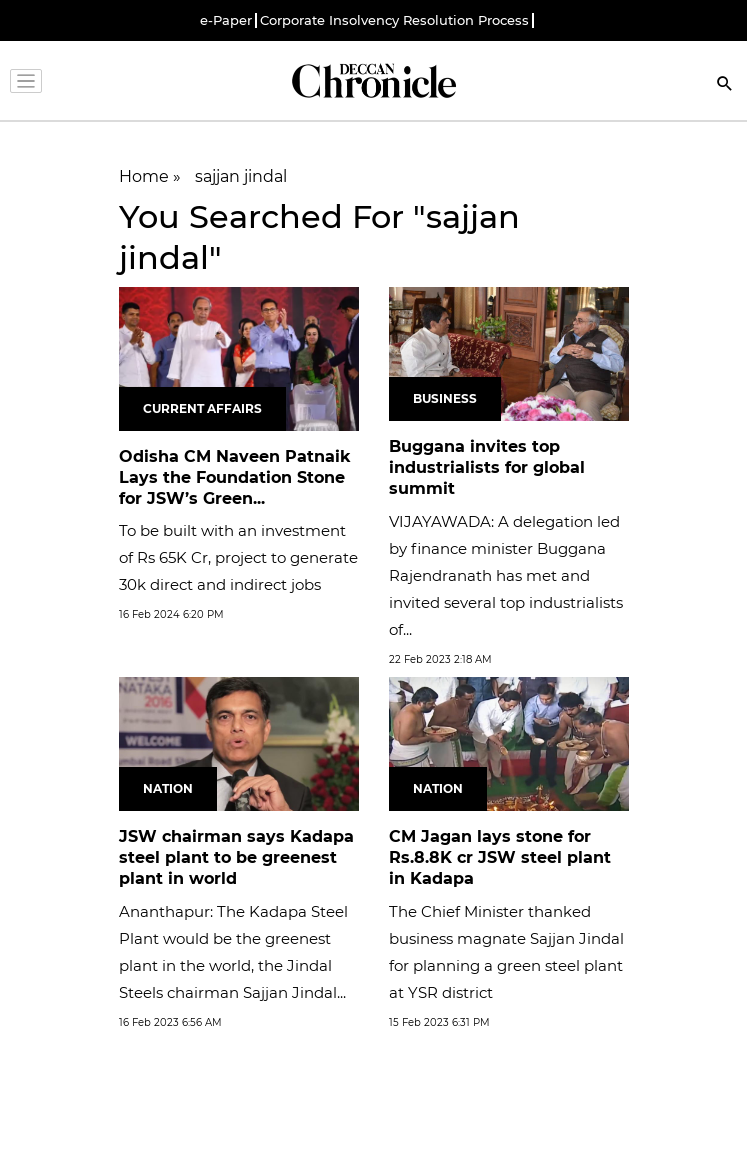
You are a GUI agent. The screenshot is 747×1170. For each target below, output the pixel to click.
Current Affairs (202, 408)
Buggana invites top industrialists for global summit (487, 467)
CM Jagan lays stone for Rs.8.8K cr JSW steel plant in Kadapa (500, 857)
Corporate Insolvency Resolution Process (394, 20)
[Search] (725, 85)
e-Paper (226, 20)
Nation (168, 788)
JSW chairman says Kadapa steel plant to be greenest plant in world (236, 857)
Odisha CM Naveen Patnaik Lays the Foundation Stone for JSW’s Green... (235, 477)
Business (445, 398)
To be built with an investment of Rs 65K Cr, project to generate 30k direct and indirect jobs (238, 557)
